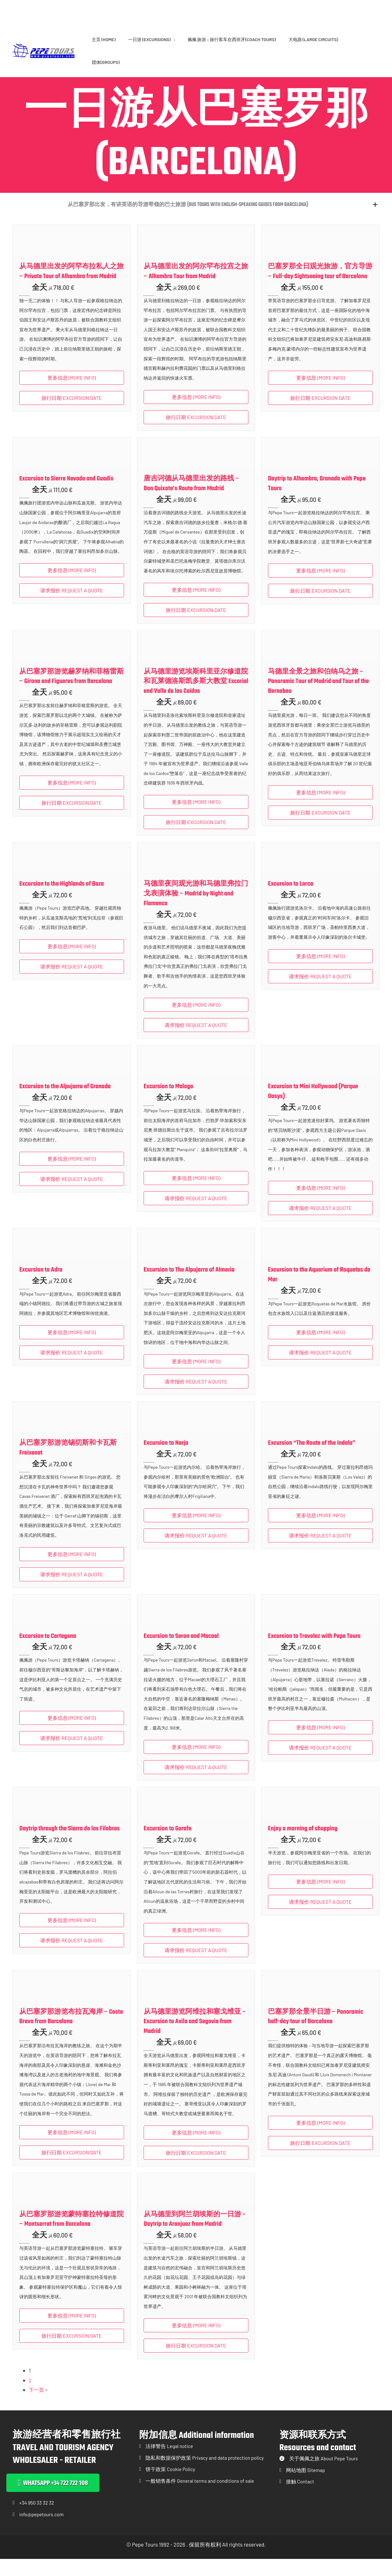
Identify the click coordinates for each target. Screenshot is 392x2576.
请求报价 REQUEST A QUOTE (71, 606)
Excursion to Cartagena (47, 1652)
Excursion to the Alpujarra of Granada (65, 1102)
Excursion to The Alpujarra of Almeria (189, 1285)
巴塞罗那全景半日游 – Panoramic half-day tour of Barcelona (315, 2032)
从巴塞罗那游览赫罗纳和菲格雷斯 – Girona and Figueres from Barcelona (71, 692)
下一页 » (39, 2405)
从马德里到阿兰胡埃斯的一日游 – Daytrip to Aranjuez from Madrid (195, 2235)
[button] (195, 212)
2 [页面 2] (30, 2395)
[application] (173, 39)
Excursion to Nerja (166, 1459)
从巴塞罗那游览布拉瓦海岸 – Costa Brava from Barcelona (71, 2032)
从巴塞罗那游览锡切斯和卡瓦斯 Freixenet (68, 1464)
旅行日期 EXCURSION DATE (71, 413)
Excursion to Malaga (168, 1102)
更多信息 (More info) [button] (71, 393)
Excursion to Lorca (290, 899)
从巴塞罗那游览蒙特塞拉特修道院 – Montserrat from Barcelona (71, 2235)
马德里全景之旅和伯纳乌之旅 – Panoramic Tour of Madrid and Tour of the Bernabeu (318, 697)
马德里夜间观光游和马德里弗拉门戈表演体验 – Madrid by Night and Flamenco (196, 909)
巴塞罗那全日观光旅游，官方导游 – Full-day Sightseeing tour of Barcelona (320, 287)
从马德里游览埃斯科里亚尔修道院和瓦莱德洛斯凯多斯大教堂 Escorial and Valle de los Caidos (196, 697)
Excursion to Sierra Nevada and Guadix (66, 494)
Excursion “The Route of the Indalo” (311, 1459)
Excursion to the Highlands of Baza (61, 899)
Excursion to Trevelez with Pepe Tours (314, 1652)
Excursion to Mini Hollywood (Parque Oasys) (313, 1107)
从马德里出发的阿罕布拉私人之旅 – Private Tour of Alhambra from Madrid (71, 287)
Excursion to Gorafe (167, 1844)
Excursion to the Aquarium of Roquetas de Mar (319, 1290)
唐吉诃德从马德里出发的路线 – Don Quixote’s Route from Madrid (191, 499)
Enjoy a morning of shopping (302, 1844)
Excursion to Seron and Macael (181, 1652)
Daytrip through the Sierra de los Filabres (69, 1844)
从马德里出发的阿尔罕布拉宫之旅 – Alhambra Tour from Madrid (196, 287)
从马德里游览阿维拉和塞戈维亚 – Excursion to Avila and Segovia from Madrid (195, 2037)
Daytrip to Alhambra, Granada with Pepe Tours (317, 499)
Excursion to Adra (40, 1285)
